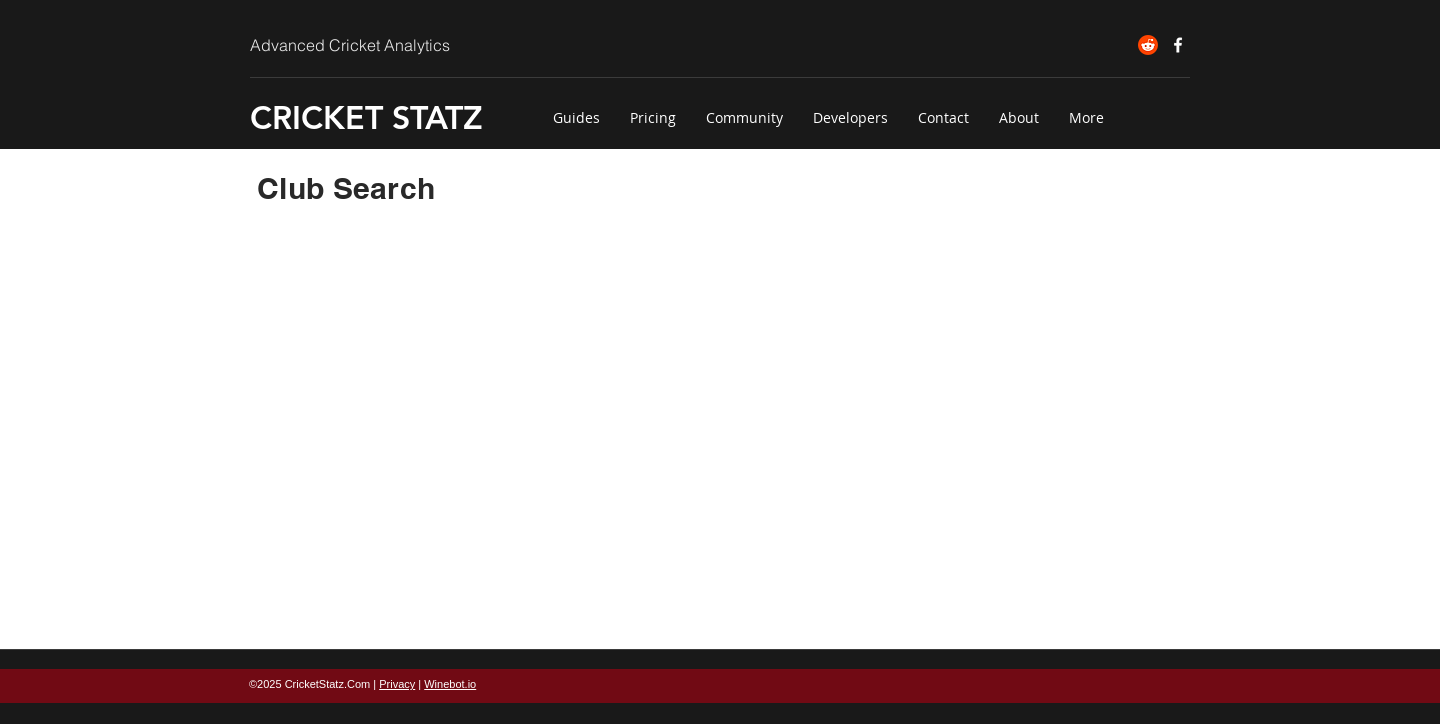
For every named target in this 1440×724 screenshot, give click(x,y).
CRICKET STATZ (366, 117)
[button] (576, 118)
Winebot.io (450, 684)
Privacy (397, 684)
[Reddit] (1148, 45)
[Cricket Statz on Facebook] (1178, 45)
